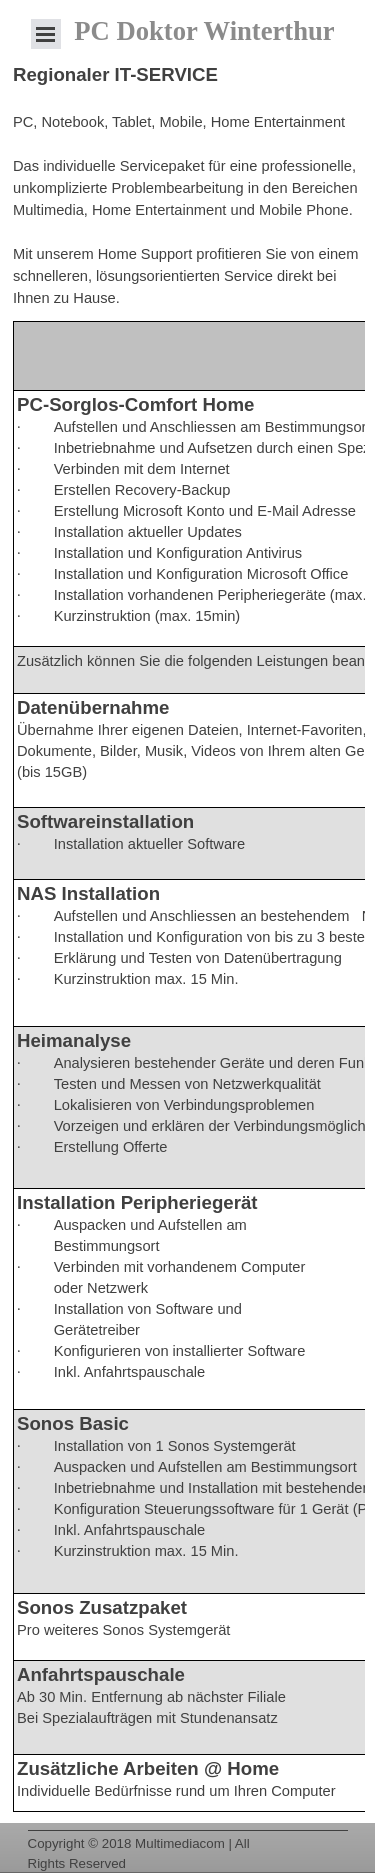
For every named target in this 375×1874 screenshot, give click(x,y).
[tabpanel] (187, 185)
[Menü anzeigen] (46, 34)
